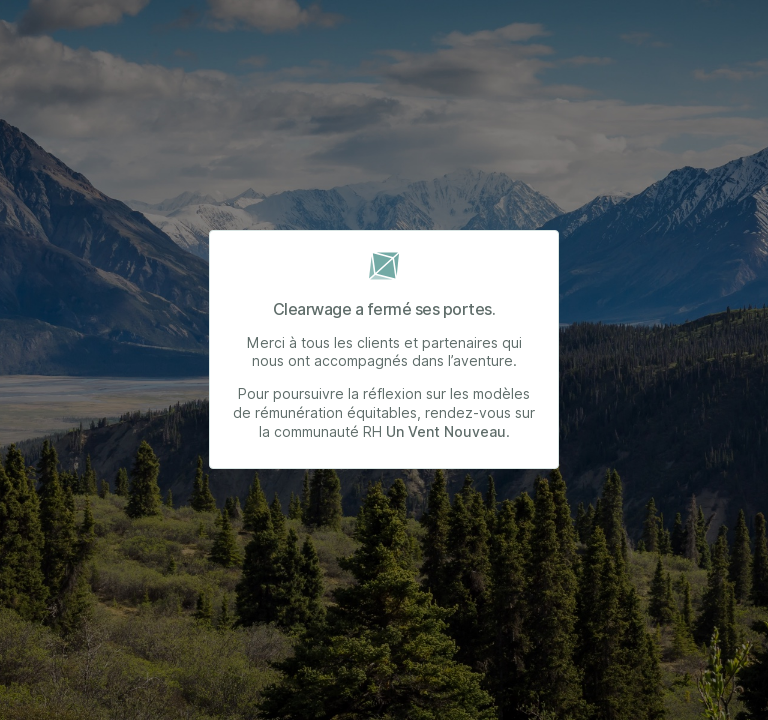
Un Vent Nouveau (446, 432)
